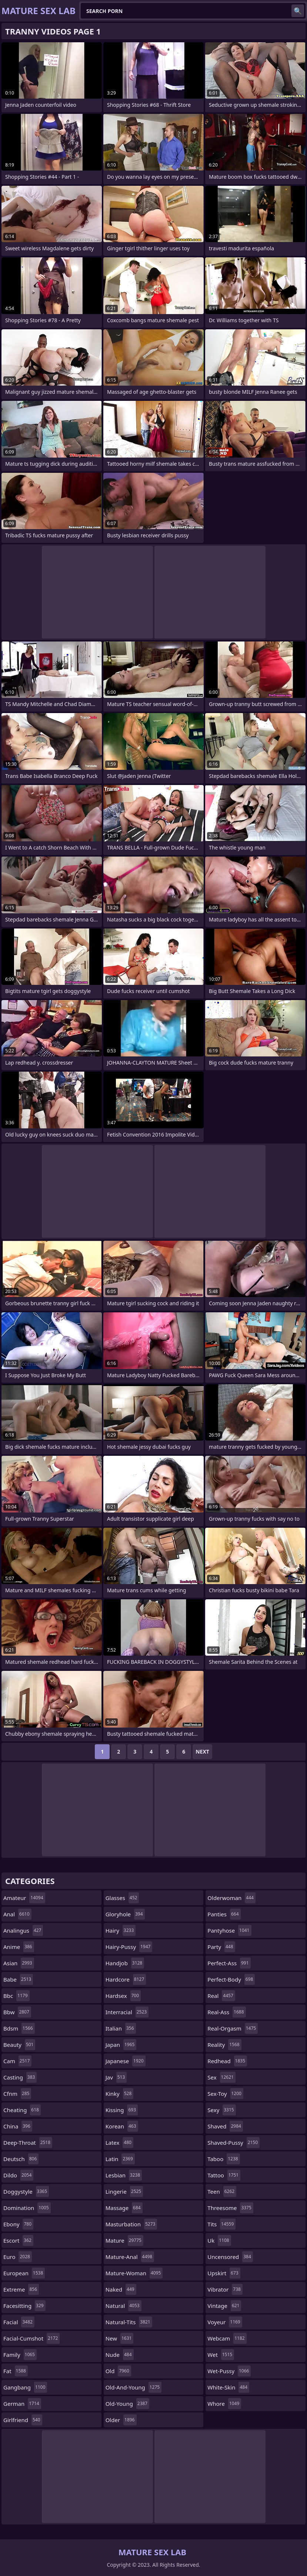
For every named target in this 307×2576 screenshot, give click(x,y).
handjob (125, 1963)
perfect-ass (228, 1963)
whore (224, 2403)
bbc (16, 1995)
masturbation (131, 2224)
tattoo (223, 2175)
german (22, 2403)
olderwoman (231, 1897)
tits (221, 2224)
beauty (19, 2044)
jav (116, 2077)
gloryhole (125, 1914)
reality (224, 2044)
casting (20, 2077)
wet (220, 2354)
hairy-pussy (129, 1946)
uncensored (230, 2256)
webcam (226, 2338)
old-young (128, 2403)
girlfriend (22, 2419)
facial (18, 2322)
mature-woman (134, 2273)
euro (17, 2256)
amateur (24, 1897)
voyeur (224, 2322)
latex (119, 2142)
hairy (121, 1930)
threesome (230, 2207)
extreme (21, 2289)
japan (121, 2044)
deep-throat (27, 2142)
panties (223, 1914)
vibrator (225, 2289)
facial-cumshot (31, 2338)
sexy (221, 2109)
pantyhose (229, 1930)
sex (221, 2077)
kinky (120, 2093)
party (221, 1946)
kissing (122, 2109)
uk (219, 2240)
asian (18, 1963)
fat (15, 2371)
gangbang (25, 2387)
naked (121, 2289)
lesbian (124, 2175)
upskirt (223, 2273)
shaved (225, 2126)
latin (120, 2158)
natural (123, 2305)
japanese (126, 2061)
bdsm (19, 2028)
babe (18, 1979)
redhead (227, 2061)
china (17, 2126)
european (24, 2273)
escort (18, 2240)
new (120, 2338)
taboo (223, 2158)
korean (122, 2126)
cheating (22, 2109)
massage (124, 2207)
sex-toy (225, 2093)
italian (121, 2028)
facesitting (24, 2305)
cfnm (17, 2093)
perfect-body (231, 1979)
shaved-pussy (233, 2142)
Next (202, 1751)
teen (221, 2191)
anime (18, 1946)
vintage (224, 2305)
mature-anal (130, 2256)
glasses (122, 1897)
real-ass (226, 2012)
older (121, 2419)
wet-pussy (229, 2371)
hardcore (126, 1979)
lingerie (124, 2191)
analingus (23, 1930)
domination (27, 2207)
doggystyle (26, 2191)
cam (17, 2061)
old (118, 2371)
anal (17, 1914)
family (20, 2354)
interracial (127, 2012)
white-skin (228, 2387)
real (221, 1995)
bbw (17, 2012)
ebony (18, 2224)
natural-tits (129, 2322)
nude (120, 2354)
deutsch (21, 2158)
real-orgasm (232, 2028)
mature (124, 2240)
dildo (18, 2175)
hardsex (123, 1995)
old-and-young (134, 2387)
